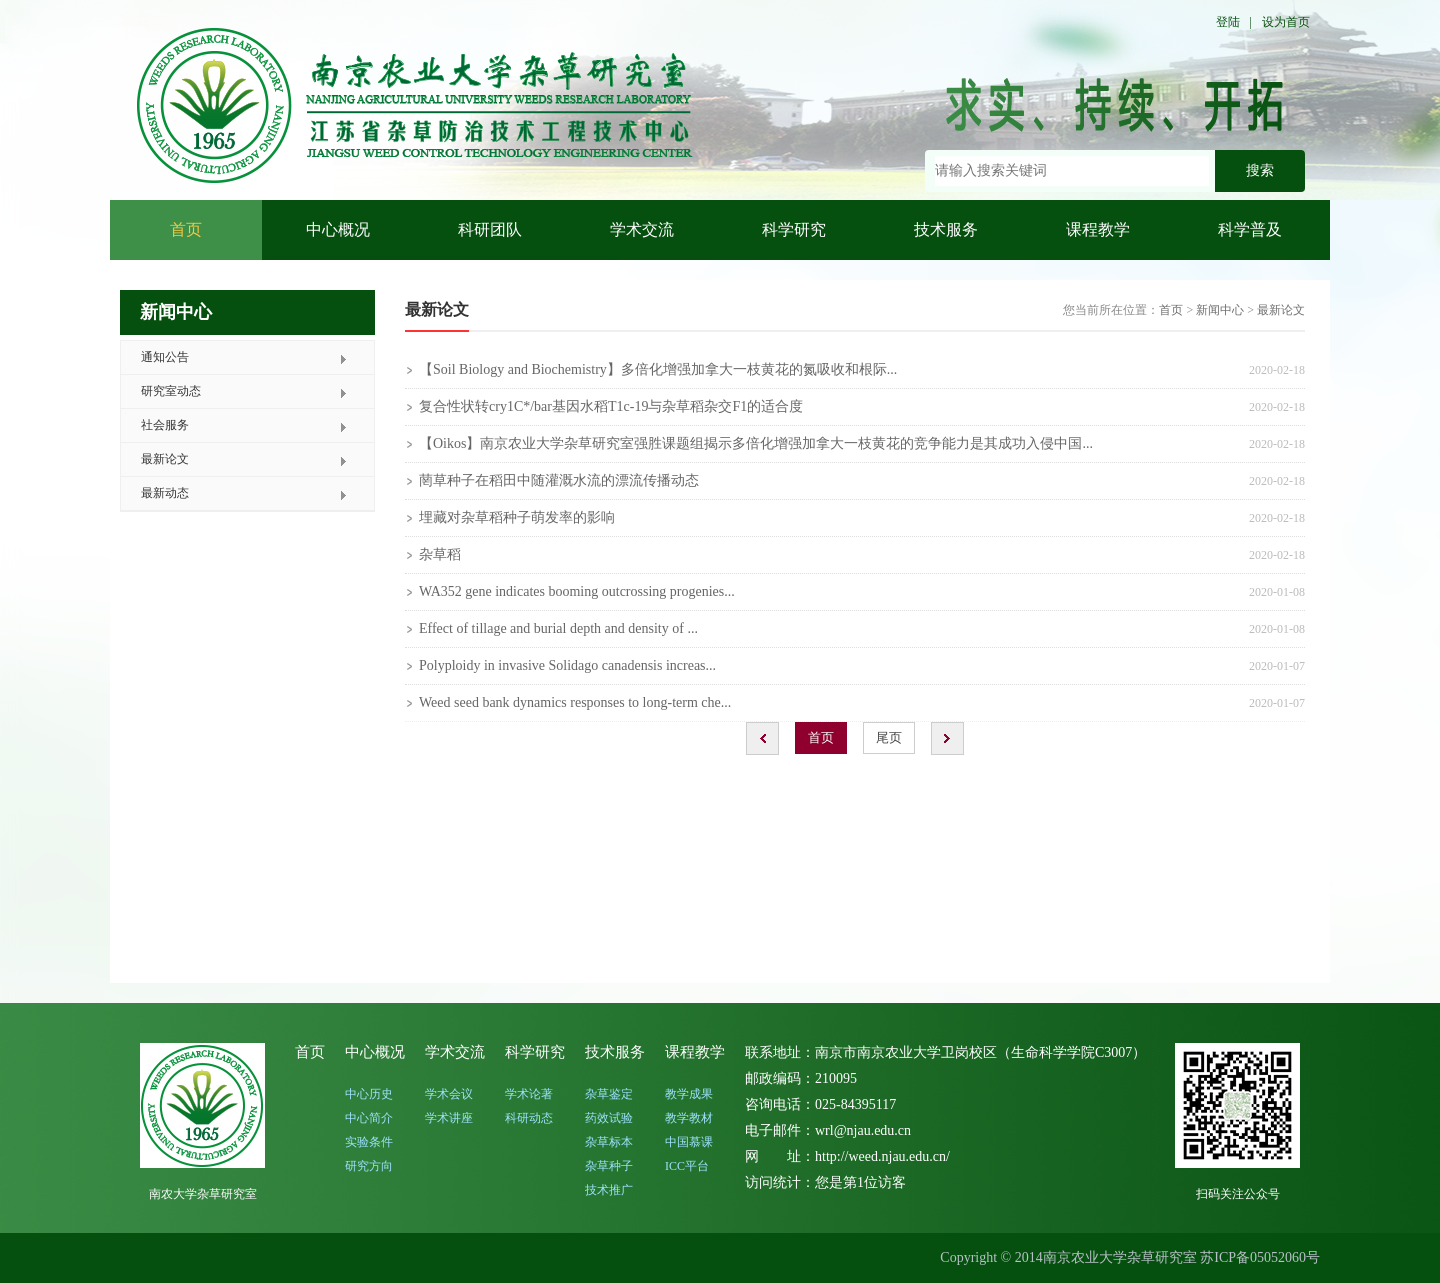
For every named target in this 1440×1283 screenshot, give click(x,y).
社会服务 (165, 425)
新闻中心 (1220, 310)
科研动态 (529, 1118)
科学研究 (794, 229)
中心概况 (338, 229)
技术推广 (609, 1190)
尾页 (889, 737)
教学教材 (689, 1118)
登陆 (1228, 22)
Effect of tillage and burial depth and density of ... (558, 628)
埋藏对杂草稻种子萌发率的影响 (517, 517)
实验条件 (369, 1142)
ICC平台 (687, 1166)
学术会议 (449, 1094)
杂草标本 (609, 1142)
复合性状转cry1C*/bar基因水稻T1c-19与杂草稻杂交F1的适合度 (611, 406)
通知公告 (165, 357)
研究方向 (369, 1166)
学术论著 (529, 1094)
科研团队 (490, 229)
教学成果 (689, 1094)
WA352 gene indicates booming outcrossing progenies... (577, 591)
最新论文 (165, 459)
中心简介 (369, 1118)
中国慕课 (689, 1142)
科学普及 (1250, 229)
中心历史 (369, 1094)
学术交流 (642, 229)
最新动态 (165, 493)
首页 (186, 229)
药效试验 (609, 1118)
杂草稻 (440, 554)
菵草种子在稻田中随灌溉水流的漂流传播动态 (559, 480)
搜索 (1260, 170)
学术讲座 (449, 1118)
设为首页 (1286, 22)
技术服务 (946, 229)
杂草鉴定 (609, 1094)
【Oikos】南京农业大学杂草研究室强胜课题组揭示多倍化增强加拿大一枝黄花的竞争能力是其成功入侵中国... (756, 443)
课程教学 (1098, 229)
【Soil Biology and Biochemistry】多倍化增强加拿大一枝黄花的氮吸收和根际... (658, 369)
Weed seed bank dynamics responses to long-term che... (575, 702)
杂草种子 (609, 1166)
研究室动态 (171, 391)
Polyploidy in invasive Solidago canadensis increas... (567, 665)
